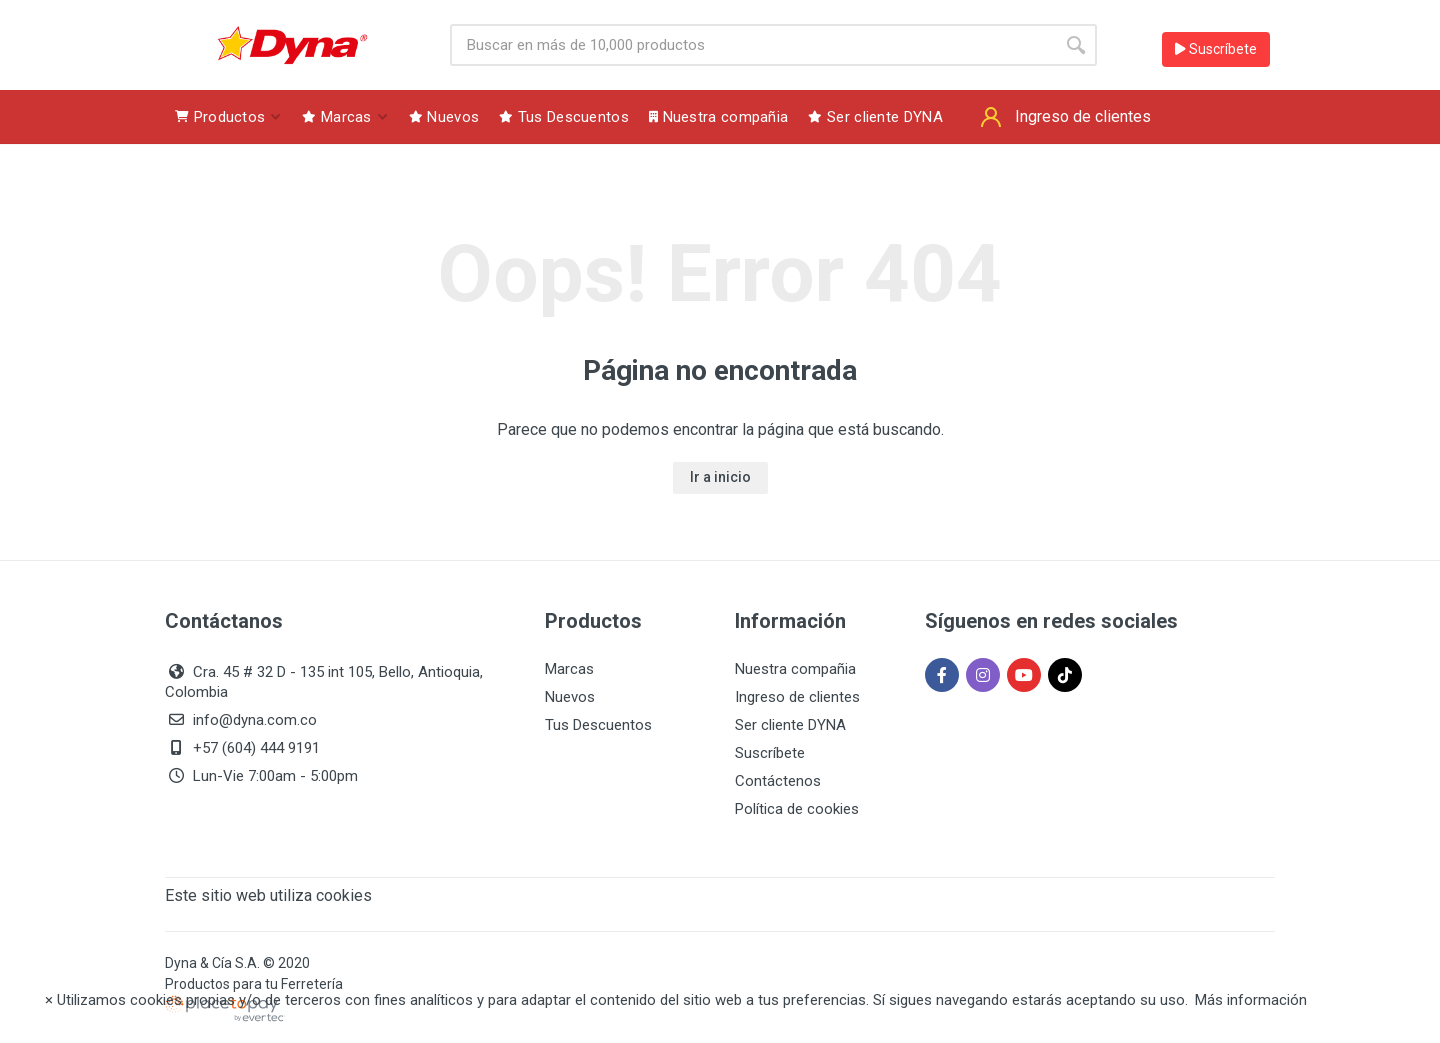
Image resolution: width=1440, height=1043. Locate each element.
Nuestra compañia (795, 669)
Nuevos (570, 697)
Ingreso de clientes (797, 697)
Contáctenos (778, 781)
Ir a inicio (720, 477)
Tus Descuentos (598, 725)
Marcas (569, 669)
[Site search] (752, 45)
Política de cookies (797, 809)
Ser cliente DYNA (790, 725)
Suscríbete (1216, 49)
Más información (1251, 1000)
